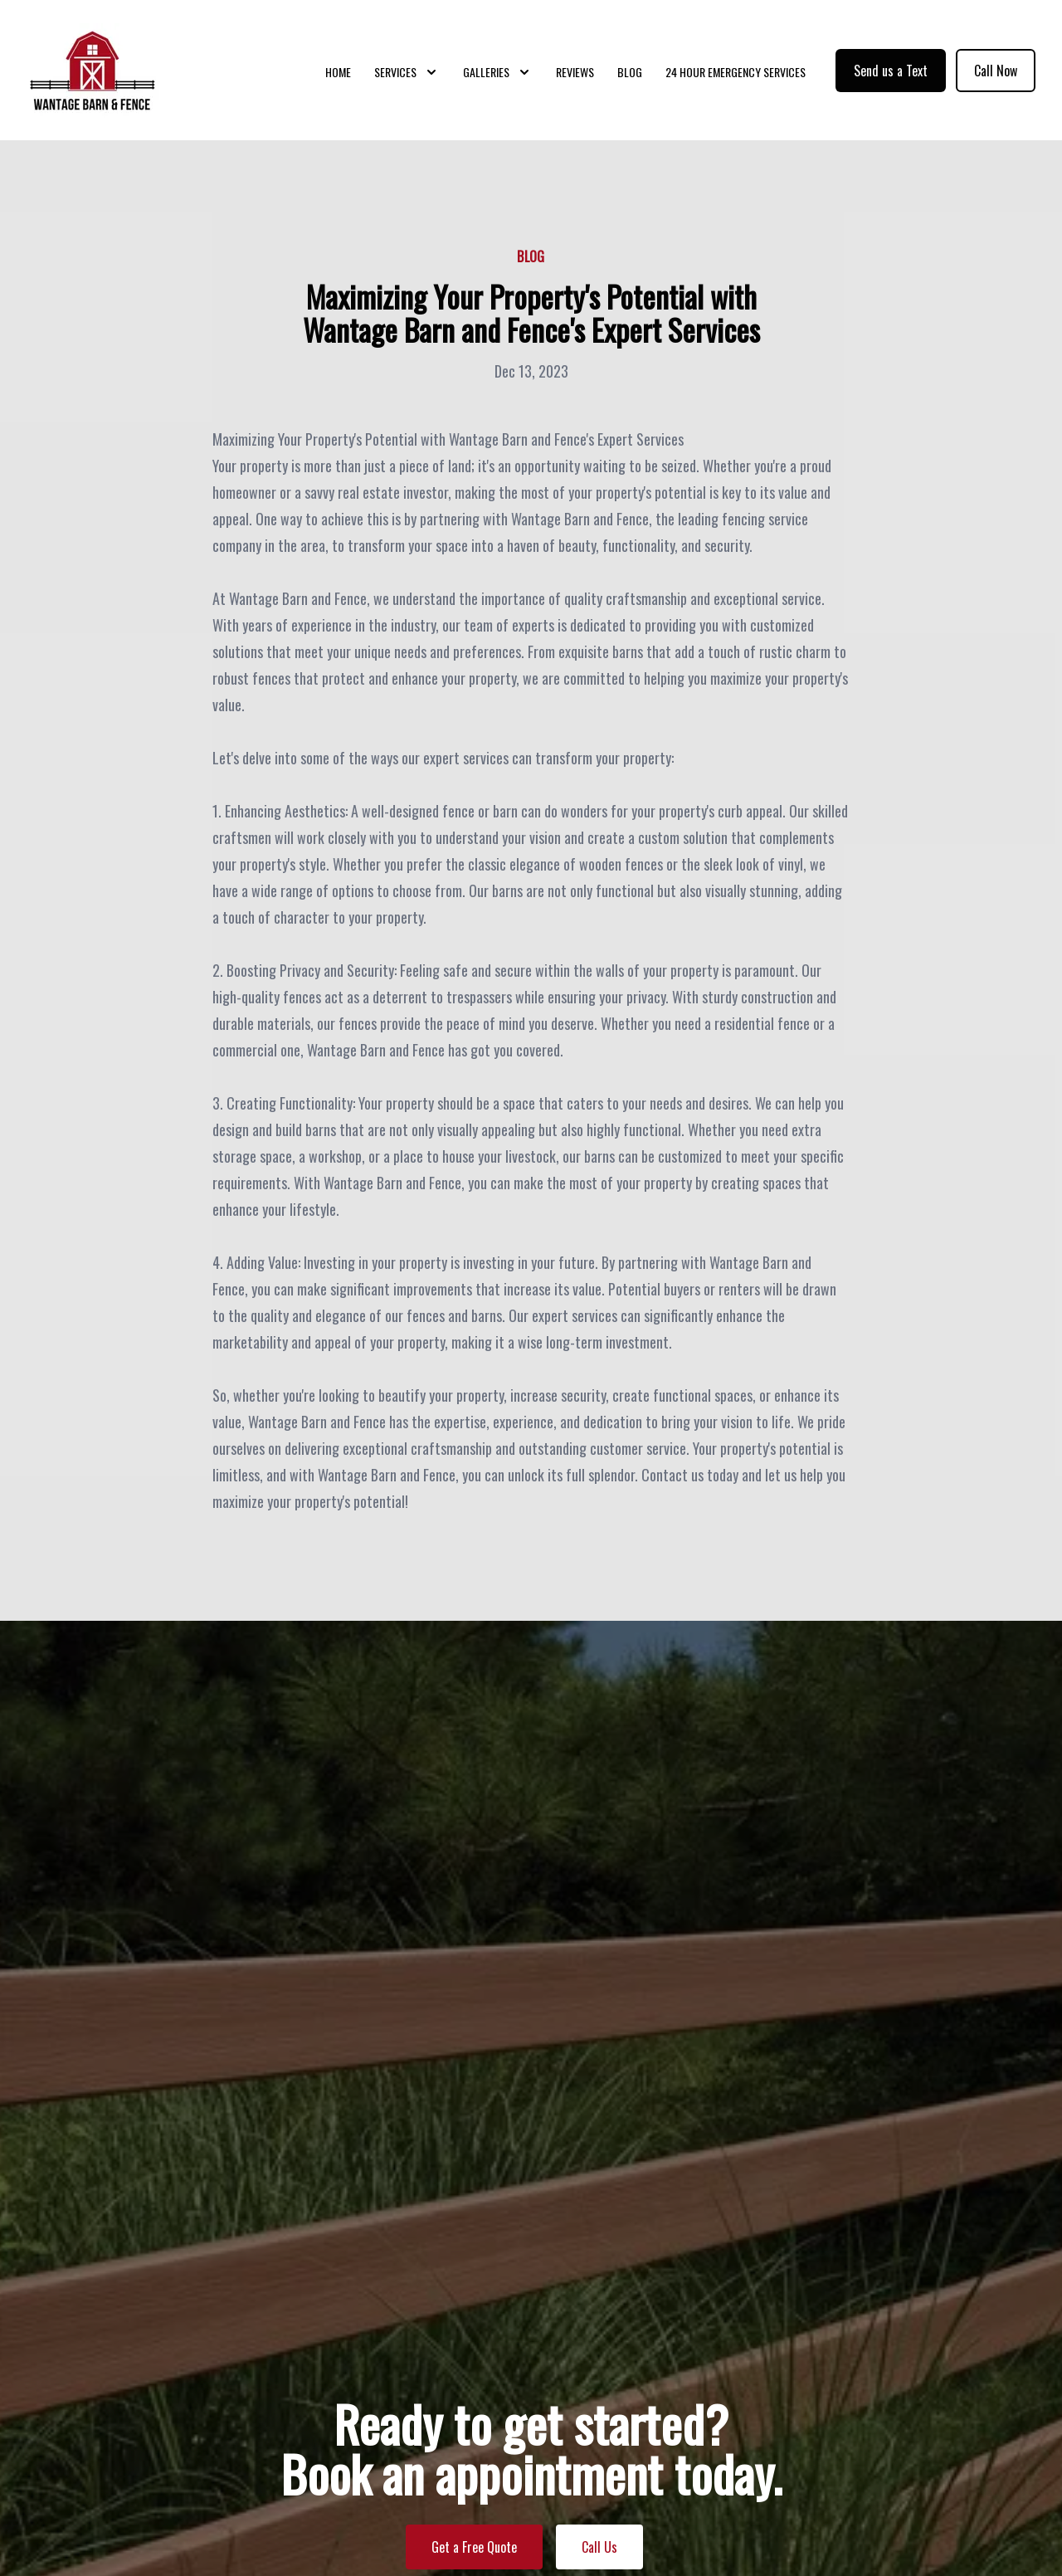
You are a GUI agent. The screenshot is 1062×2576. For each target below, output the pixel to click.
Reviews (575, 74)
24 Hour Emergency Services (735, 74)
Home (338, 74)
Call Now (995, 73)
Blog (629, 74)
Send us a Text (891, 73)
